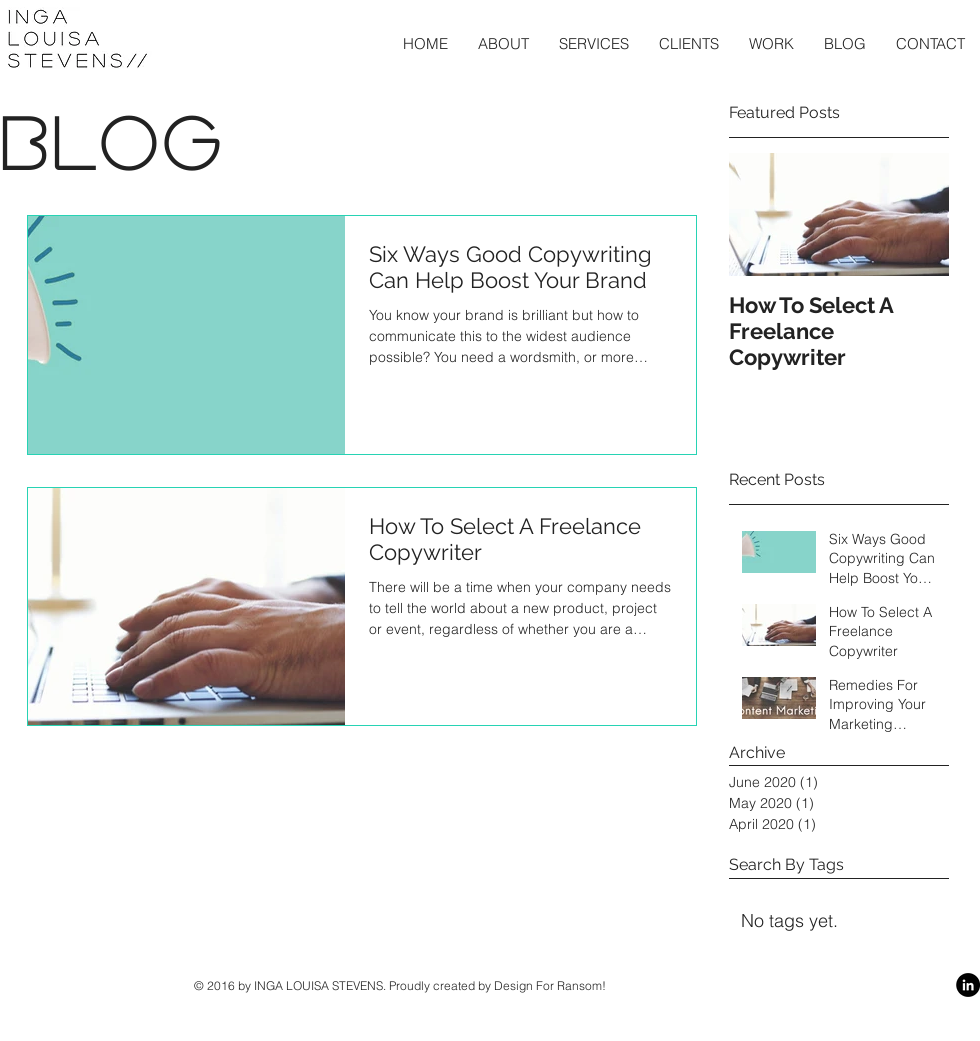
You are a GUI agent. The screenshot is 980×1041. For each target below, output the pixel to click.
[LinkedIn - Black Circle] (968, 985)
